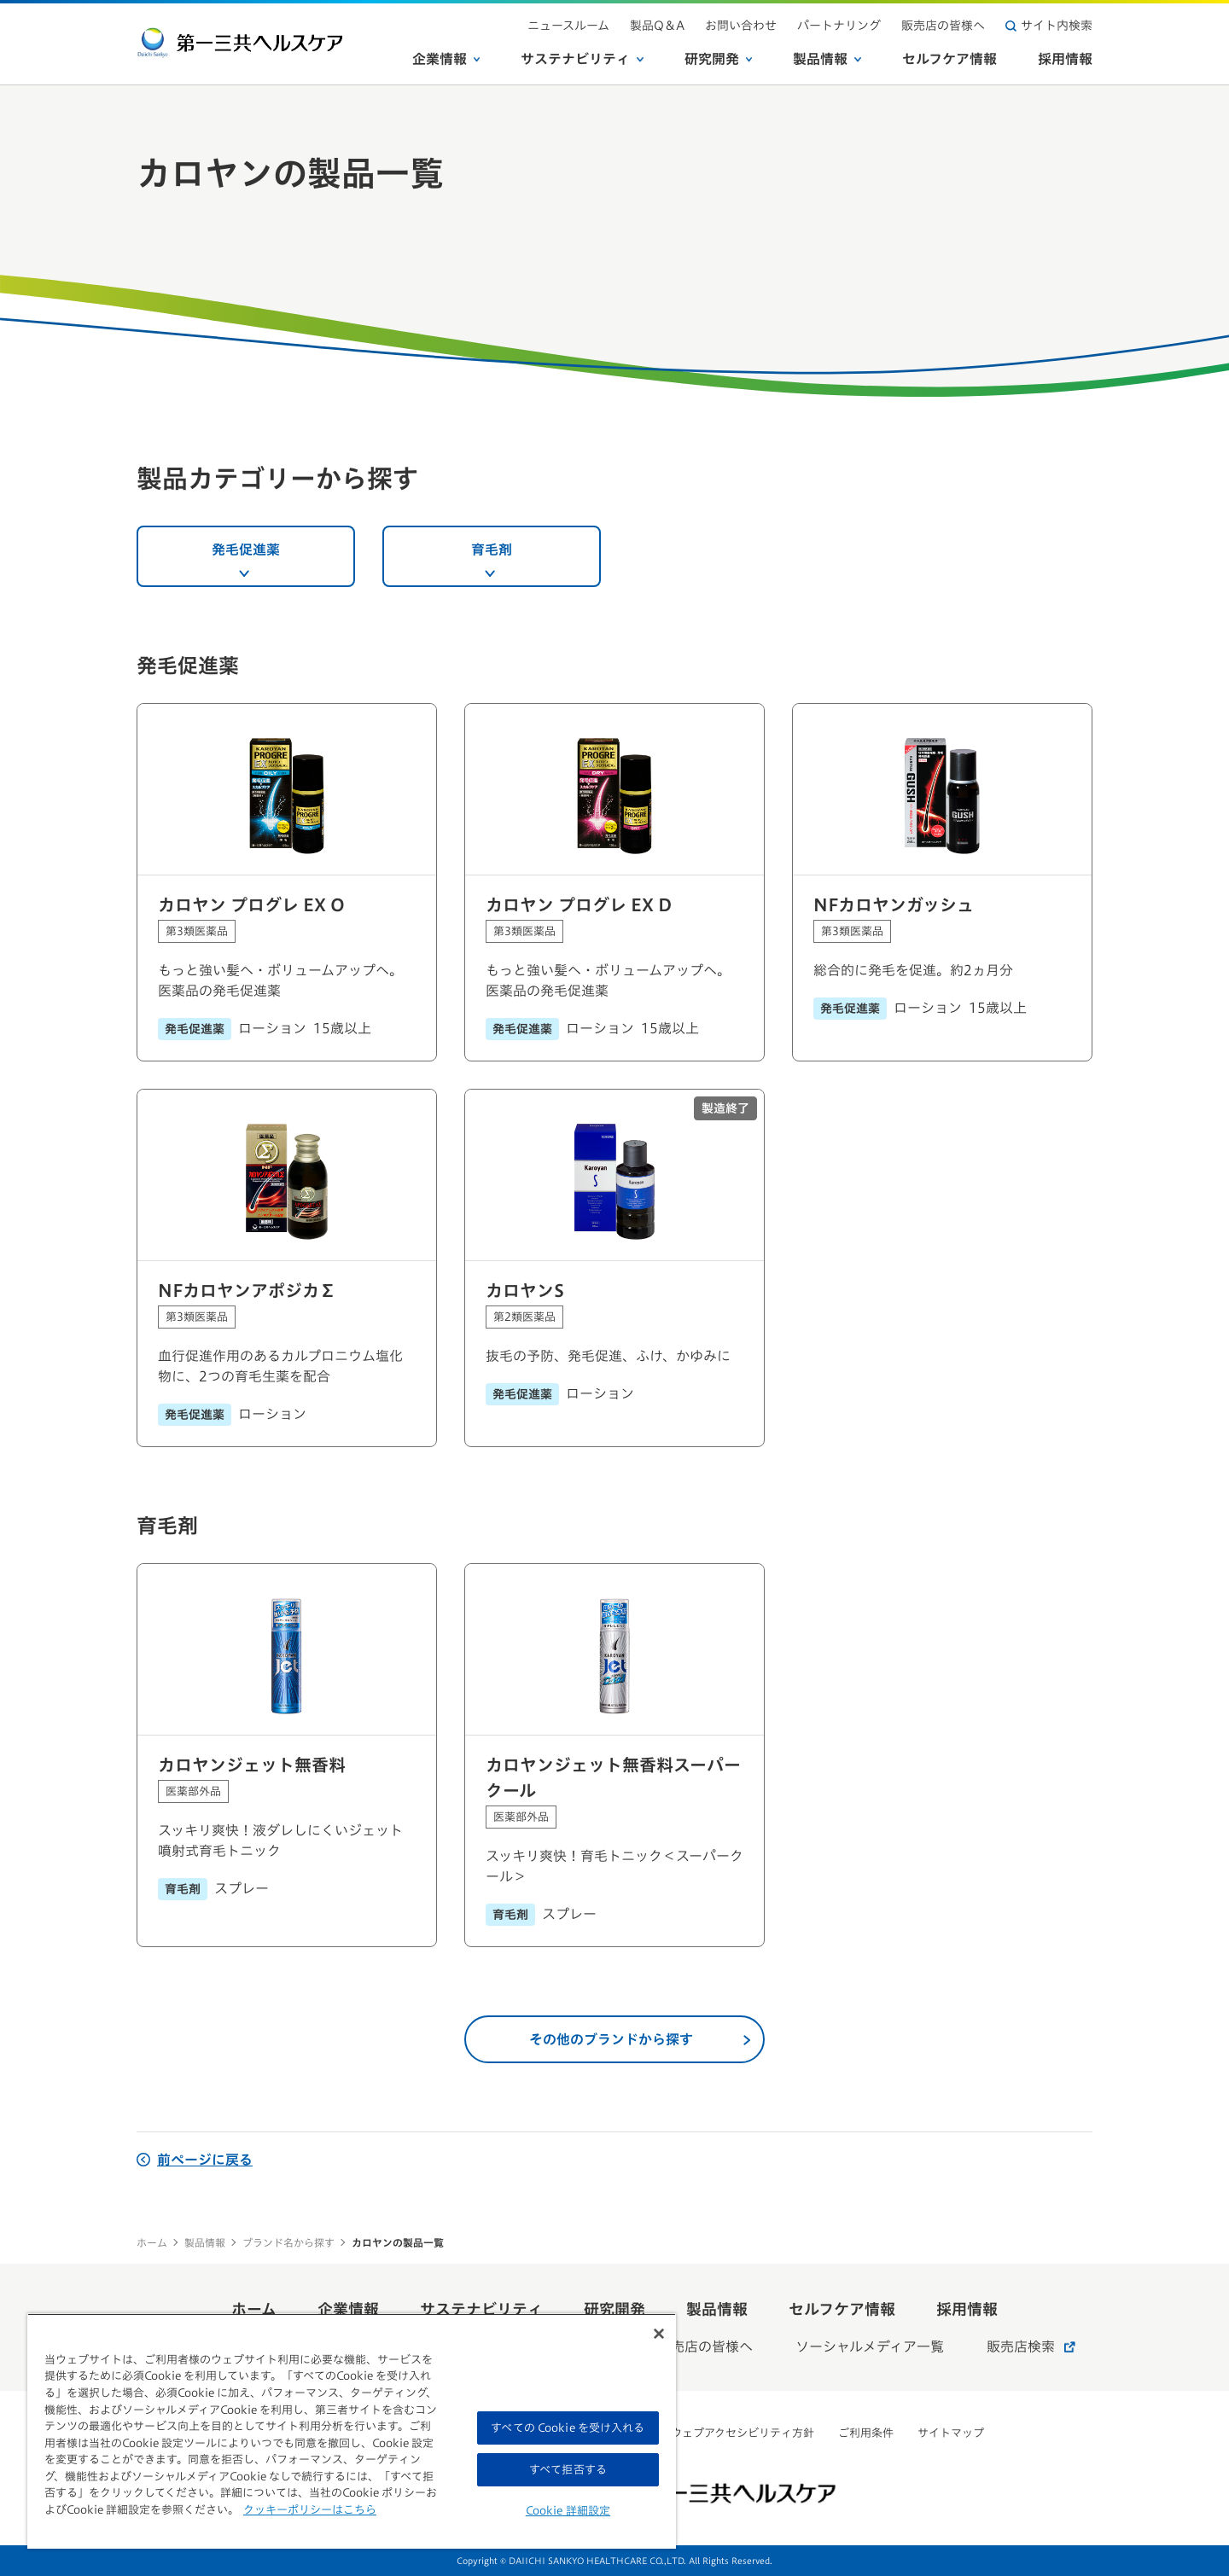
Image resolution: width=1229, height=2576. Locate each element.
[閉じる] (659, 2334)
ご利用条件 (866, 2433)
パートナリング (839, 26)
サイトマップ (950, 2433)
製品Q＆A (657, 26)
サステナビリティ (582, 59)
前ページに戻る (195, 2159)
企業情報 (446, 59)
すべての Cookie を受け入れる (567, 2428)
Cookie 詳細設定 (568, 2510)
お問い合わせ (741, 26)
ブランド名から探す (288, 2242)
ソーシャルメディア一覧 (869, 2346)
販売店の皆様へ (943, 26)
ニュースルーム (568, 26)
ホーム (152, 2242)
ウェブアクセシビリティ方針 (742, 2433)
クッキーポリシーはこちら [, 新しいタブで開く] (309, 2509)
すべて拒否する (568, 2469)
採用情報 (1065, 59)
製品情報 (827, 59)
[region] (351, 2431)
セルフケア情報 (949, 59)
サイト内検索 (1048, 26)
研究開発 (718, 59)
